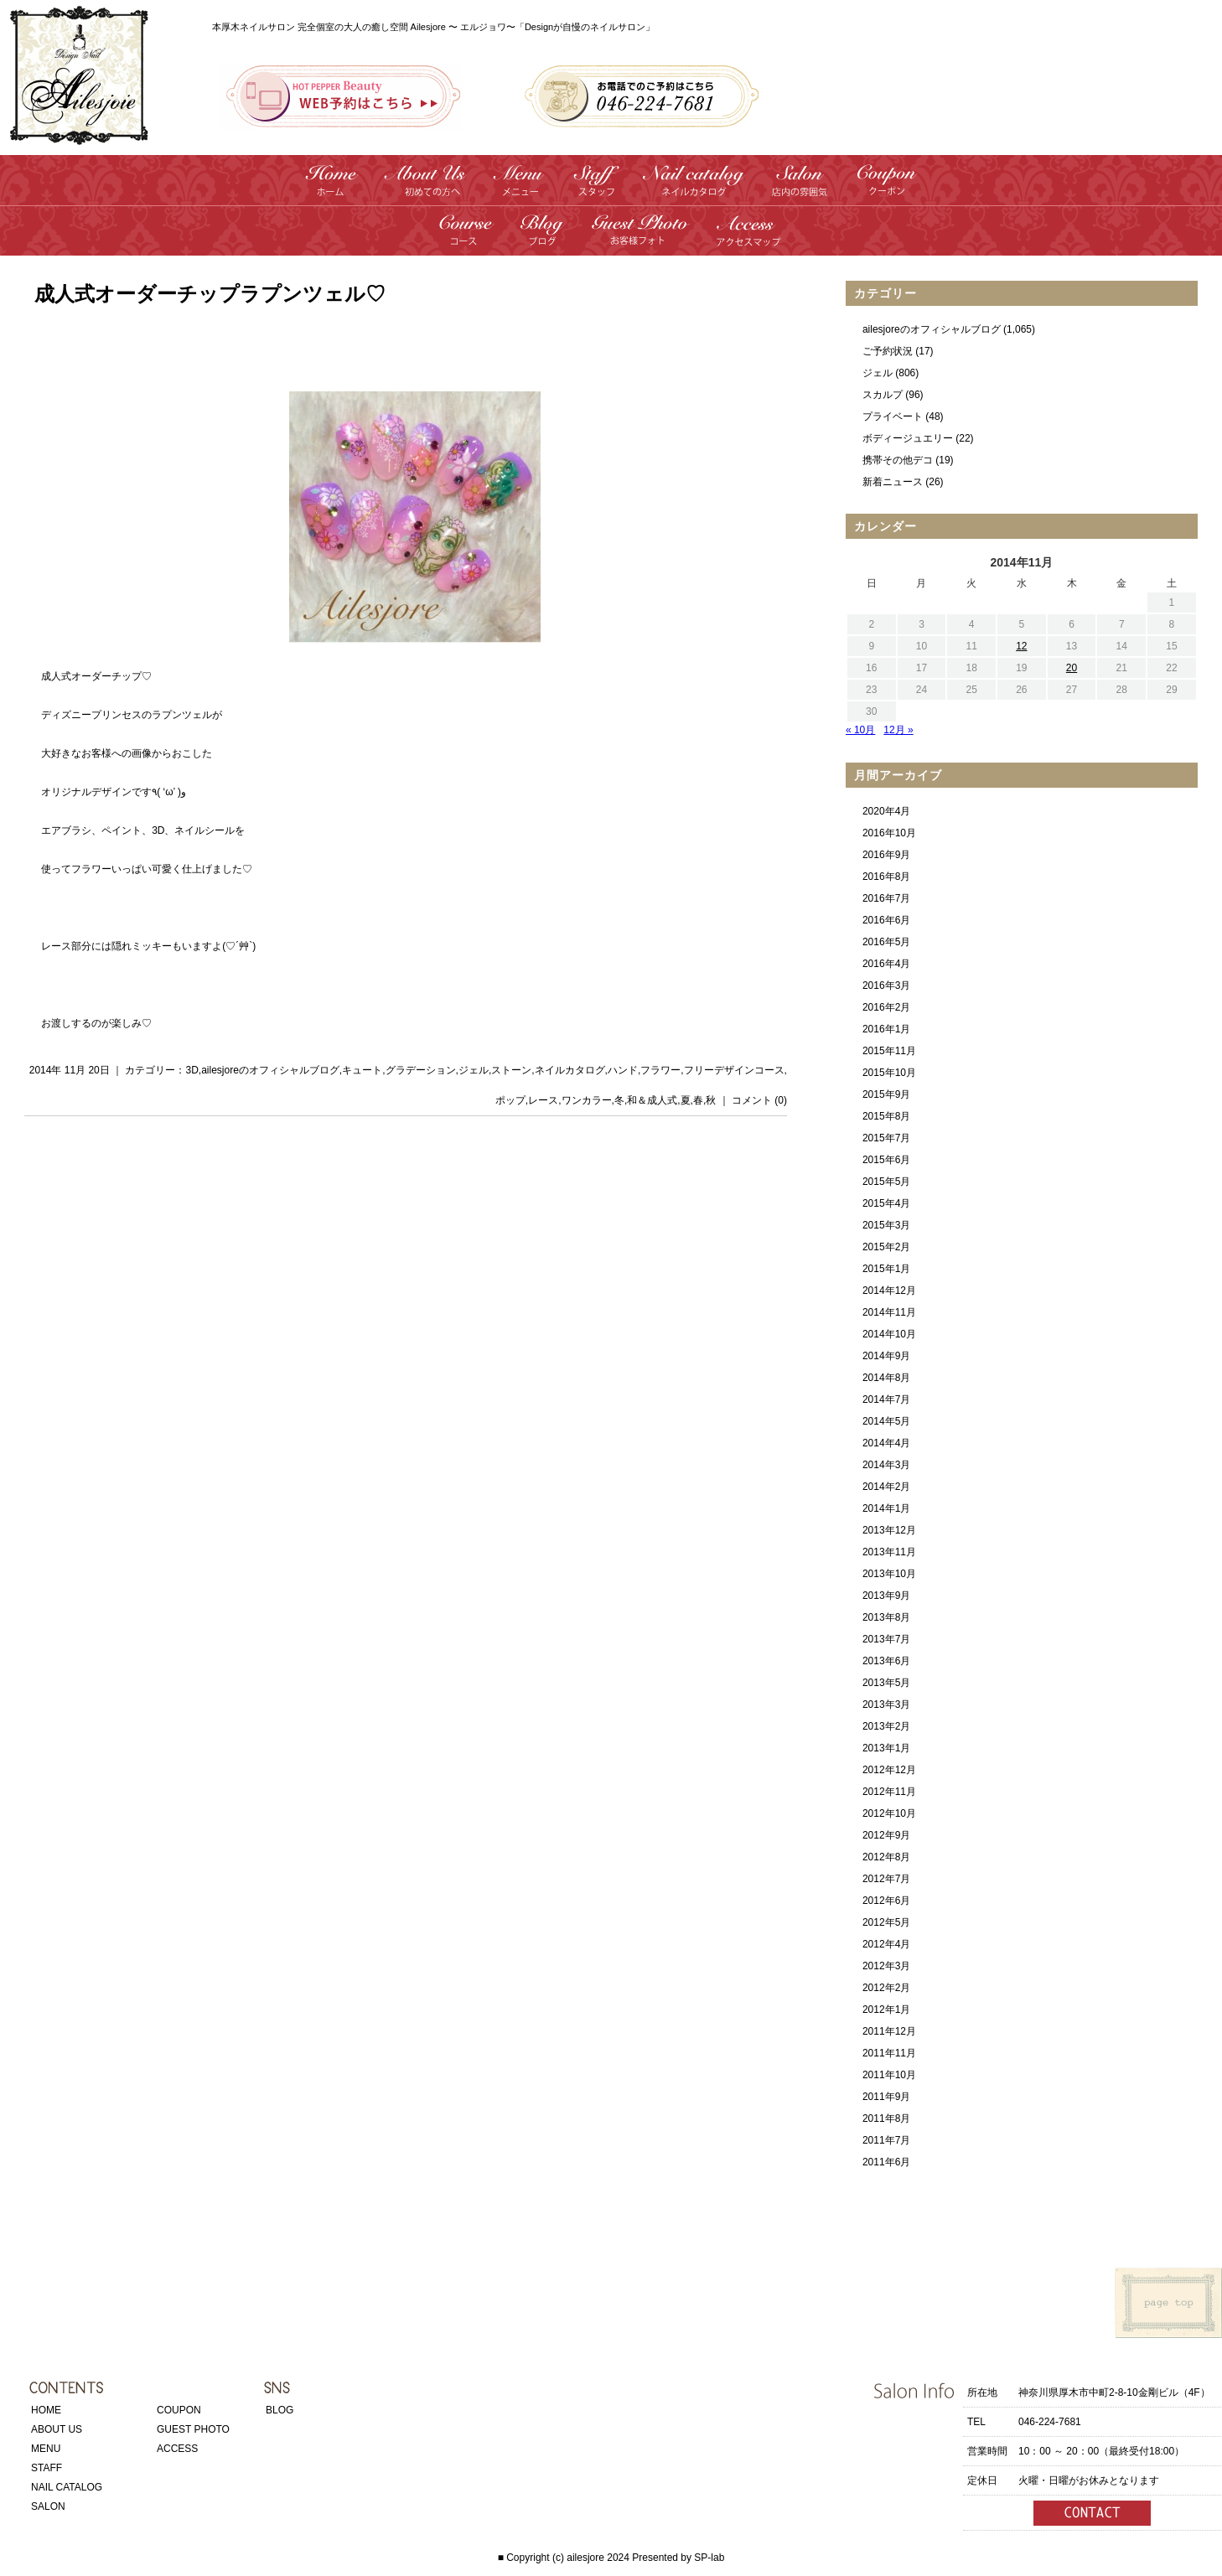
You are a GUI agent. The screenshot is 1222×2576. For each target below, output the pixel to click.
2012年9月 (886, 1835)
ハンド (623, 1070)
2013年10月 (889, 1574)
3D (191, 1070)
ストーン (511, 1070)
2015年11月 (889, 1051)
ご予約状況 (887, 351)
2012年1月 (886, 2009)
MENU (45, 2448)
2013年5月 (886, 1683)
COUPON (179, 2410)
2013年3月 (886, 1704)
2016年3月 (886, 985)
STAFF (46, 2468)
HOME (46, 2410)
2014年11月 (889, 1312)
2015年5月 (886, 1181)
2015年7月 (886, 1138)
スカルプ (882, 395)
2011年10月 (889, 2075)
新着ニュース (892, 482)
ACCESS (177, 2448)
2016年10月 (889, 833)
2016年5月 (886, 942)
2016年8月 (886, 876)
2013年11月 (889, 1552)
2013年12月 (889, 1530)
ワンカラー (587, 1100)
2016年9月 (886, 855)
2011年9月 (886, 2097)
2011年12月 (889, 2031)
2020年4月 (886, 811)
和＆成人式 (652, 1100)
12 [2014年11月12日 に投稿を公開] (1021, 646)
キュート (362, 1070)
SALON (48, 2506)
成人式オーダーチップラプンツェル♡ (210, 294)
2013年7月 (886, 1639)
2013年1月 (886, 1748)
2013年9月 (886, 1595)
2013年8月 (886, 1617)
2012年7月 (886, 1879)
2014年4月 (886, 1443)
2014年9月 (886, 1356)
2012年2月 (886, 1988)
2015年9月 (886, 1094)
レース (543, 1100)
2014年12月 (889, 1290)
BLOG (279, 2410)
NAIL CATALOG (66, 2487)
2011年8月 (886, 2118)
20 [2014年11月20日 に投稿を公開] (1071, 668)
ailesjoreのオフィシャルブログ (270, 1070)
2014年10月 (889, 1334)
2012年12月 (889, 1770)
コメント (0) (759, 1100)
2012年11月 (889, 1792)
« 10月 (860, 730)
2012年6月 (886, 1900)
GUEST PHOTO (193, 2429)
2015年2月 (886, 1247)
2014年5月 (886, 1421)
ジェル (473, 1070)
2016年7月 (886, 898)
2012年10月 (889, 1813)
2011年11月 (889, 2053)
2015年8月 (886, 1116)
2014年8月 (886, 1378)
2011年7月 (886, 2140)
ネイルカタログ (570, 1070)
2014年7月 (886, 1399)
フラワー (660, 1070)
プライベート (892, 416)
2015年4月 (886, 1203)
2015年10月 (889, 1073)
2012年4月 (886, 1944)
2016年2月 (886, 1007)
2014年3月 (886, 1465)
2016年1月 (886, 1029)
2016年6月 (886, 920)
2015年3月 (886, 1225)
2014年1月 (886, 1508)
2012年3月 (886, 1966)
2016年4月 (886, 964)
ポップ (510, 1100)
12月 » (898, 730)
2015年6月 (886, 1160)
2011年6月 (886, 2162)
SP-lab (709, 2557)
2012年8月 (886, 1857)
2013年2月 (886, 1726)
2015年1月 (886, 1269)
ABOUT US (56, 2429)
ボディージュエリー (907, 438)
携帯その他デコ (897, 460)
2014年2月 (886, 1486)
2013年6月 (886, 1661)
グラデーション (421, 1070)
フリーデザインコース (734, 1070)
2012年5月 (886, 1922)
